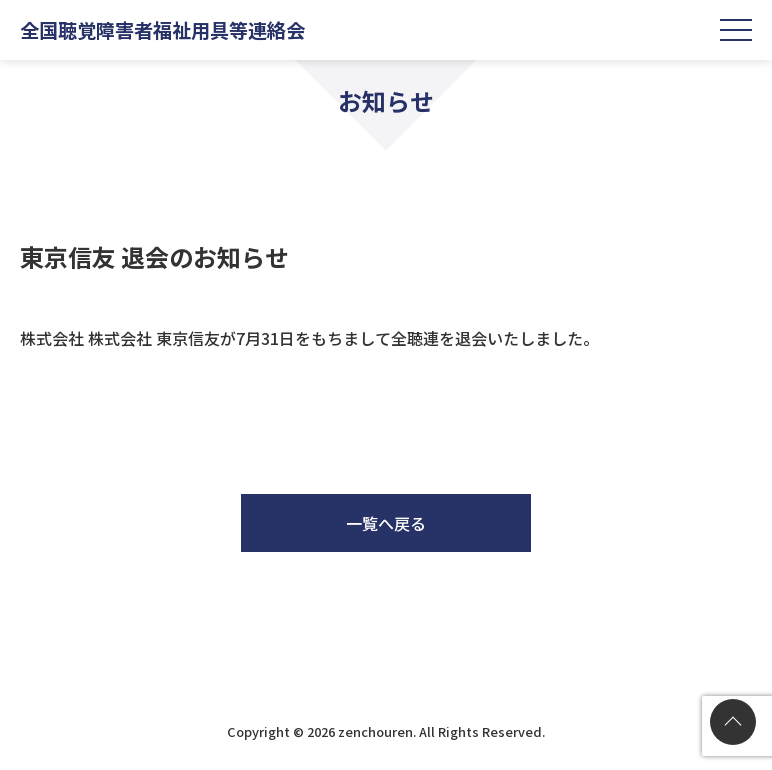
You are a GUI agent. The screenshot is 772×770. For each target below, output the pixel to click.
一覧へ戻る (386, 523)
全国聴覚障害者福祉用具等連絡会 (162, 30)
